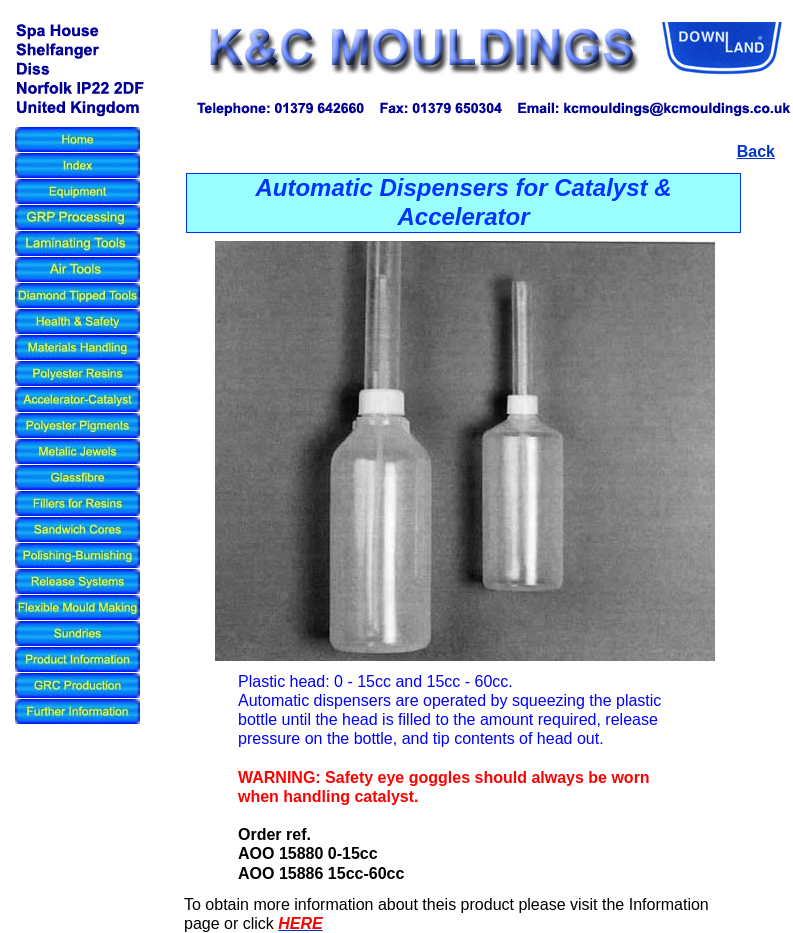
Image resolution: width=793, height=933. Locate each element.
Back (756, 151)
